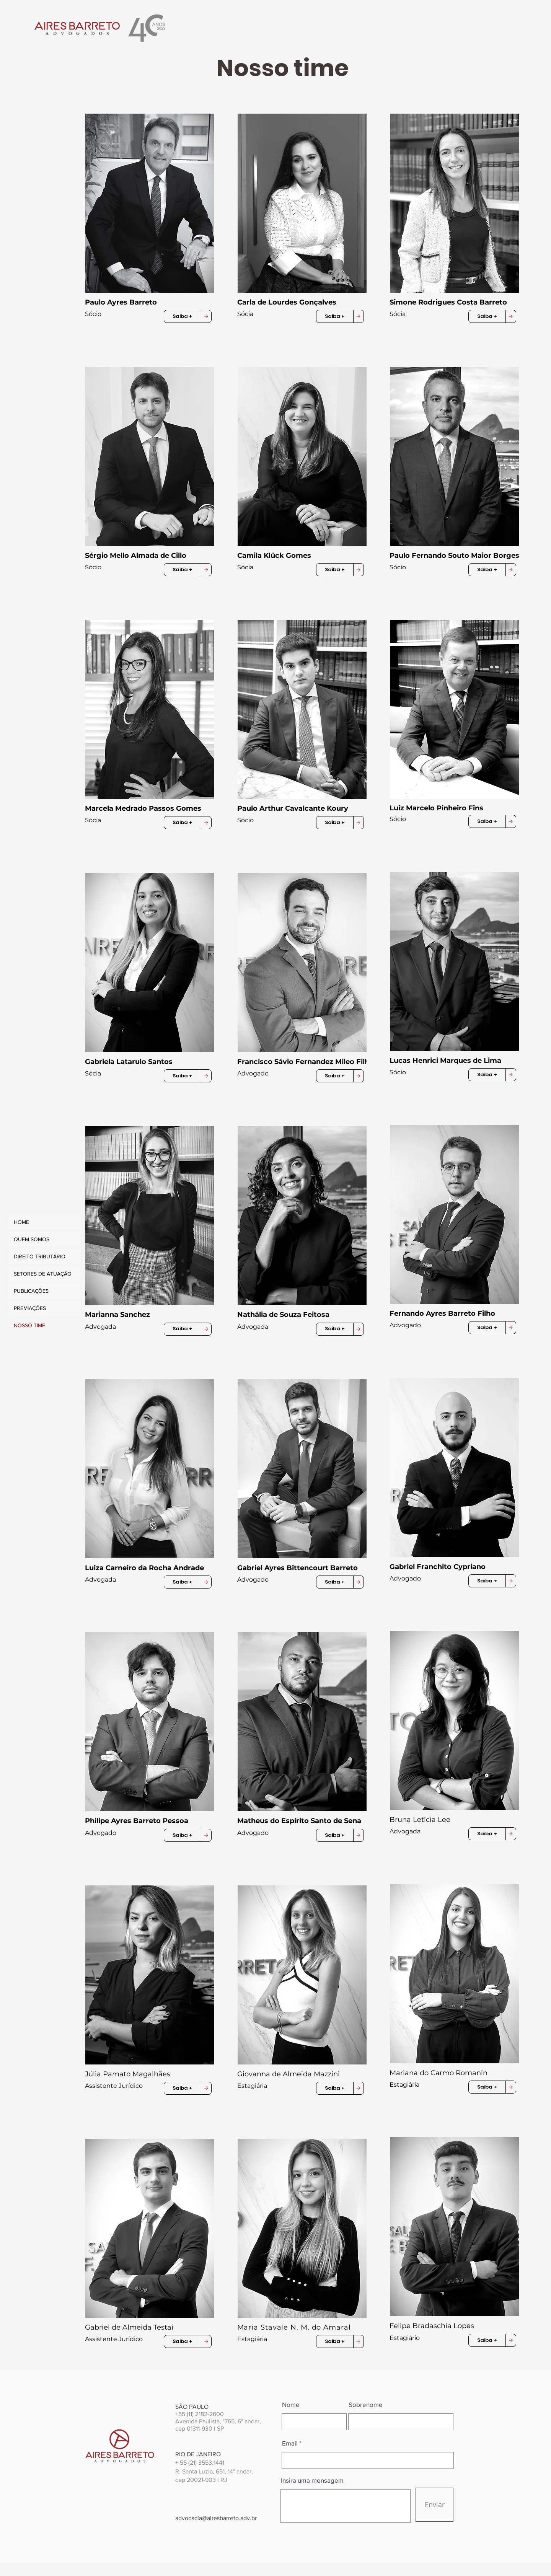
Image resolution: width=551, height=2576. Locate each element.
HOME (21, 1222)
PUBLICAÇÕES (31, 1291)
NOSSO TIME (29, 1325)
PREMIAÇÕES (30, 1308)
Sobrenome (366, 2404)
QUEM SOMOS (31, 1239)
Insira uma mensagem (312, 2480)
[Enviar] (434, 2505)
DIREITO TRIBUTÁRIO (39, 1256)
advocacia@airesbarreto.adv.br (216, 2518)
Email (290, 2443)
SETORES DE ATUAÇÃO (43, 1274)
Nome (291, 2404)
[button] (151, 203)
